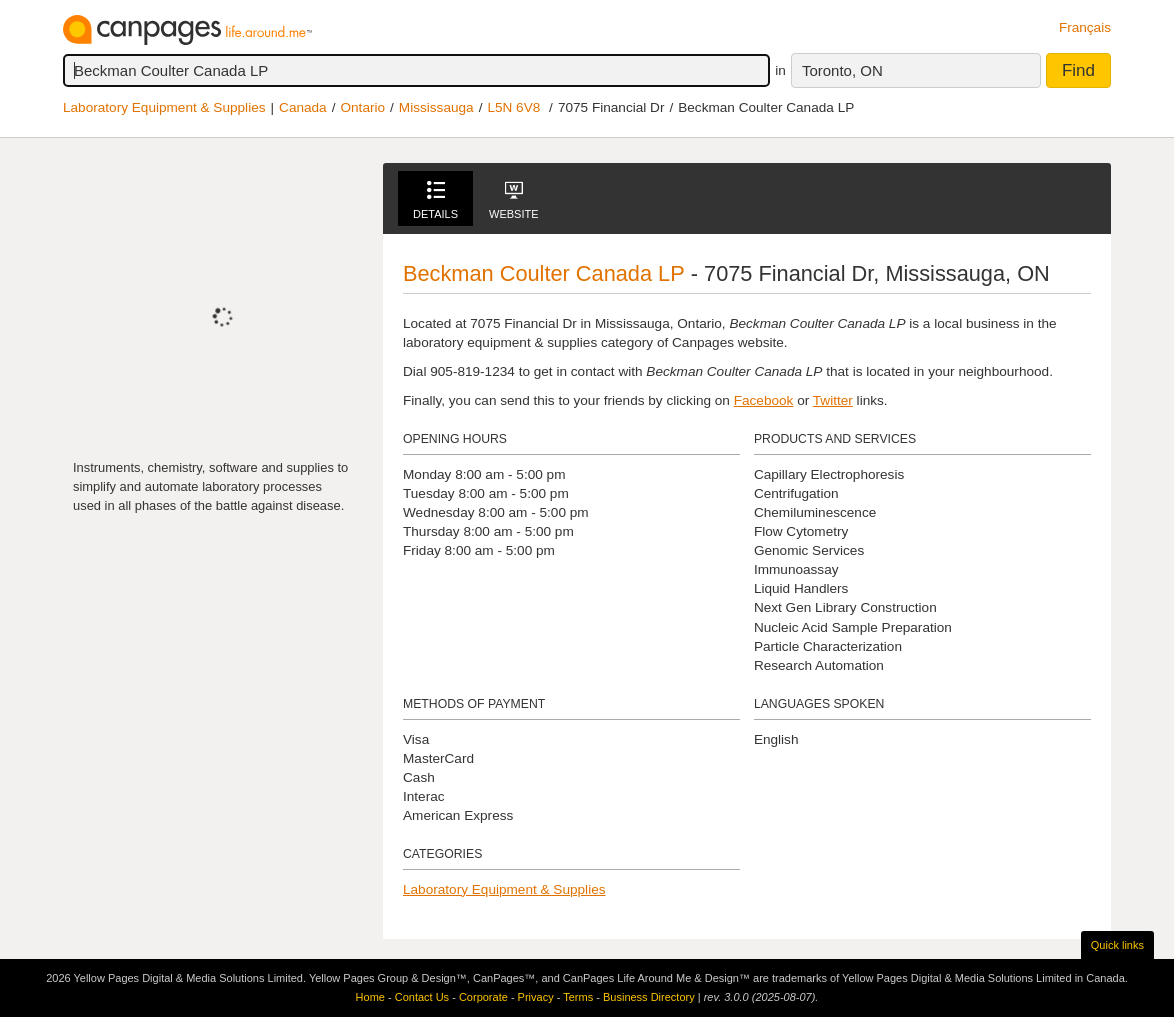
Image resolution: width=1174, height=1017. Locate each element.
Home (370, 997)
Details (435, 200)
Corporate (483, 997)
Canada (303, 107)
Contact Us (422, 997)
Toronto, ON (842, 70)
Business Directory (649, 997)
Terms (578, 997)
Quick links (1117, 945)
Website (514, 200)
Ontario (362, 107)
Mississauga (436, 107)
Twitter (833, 400)
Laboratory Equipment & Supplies (164, 107)
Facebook (764, 400)
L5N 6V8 (513, 107)
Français (1085, 27)
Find (1078, 70)
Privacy (536, 997)
